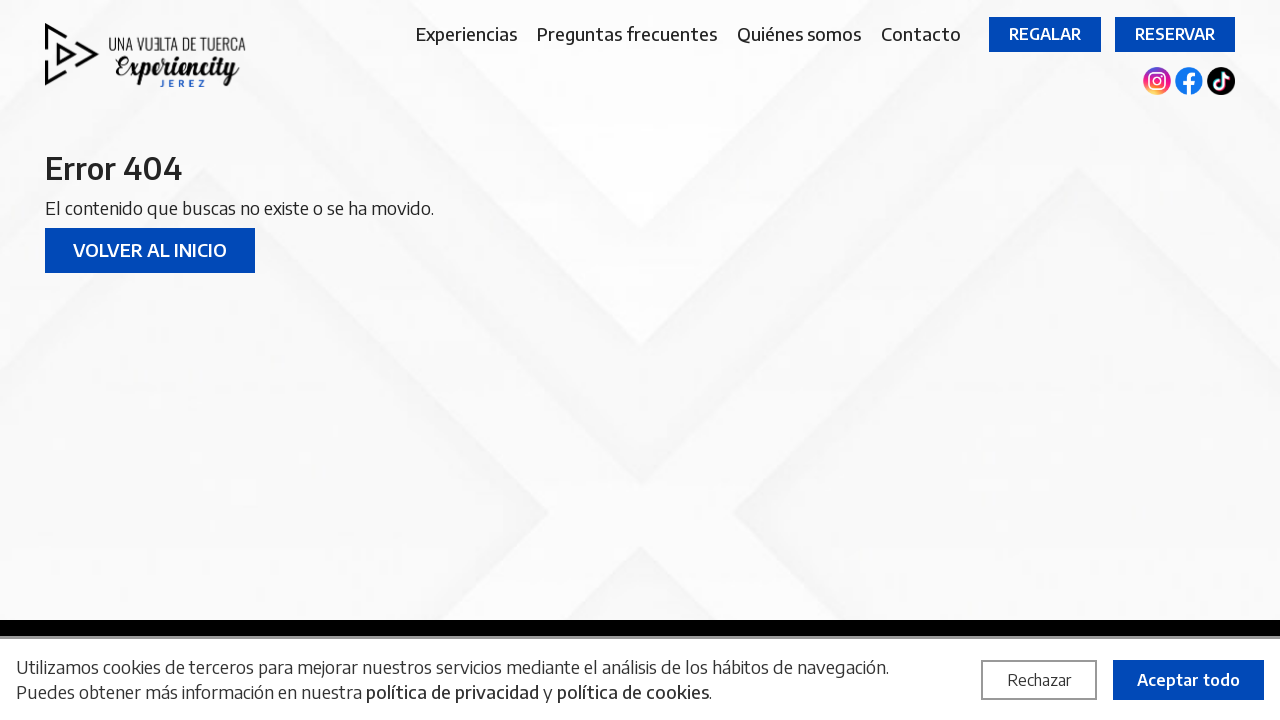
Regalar (1045, 34)
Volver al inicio (150, 249)
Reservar (1175, 34)
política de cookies (633, 691)
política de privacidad (452, 691)
